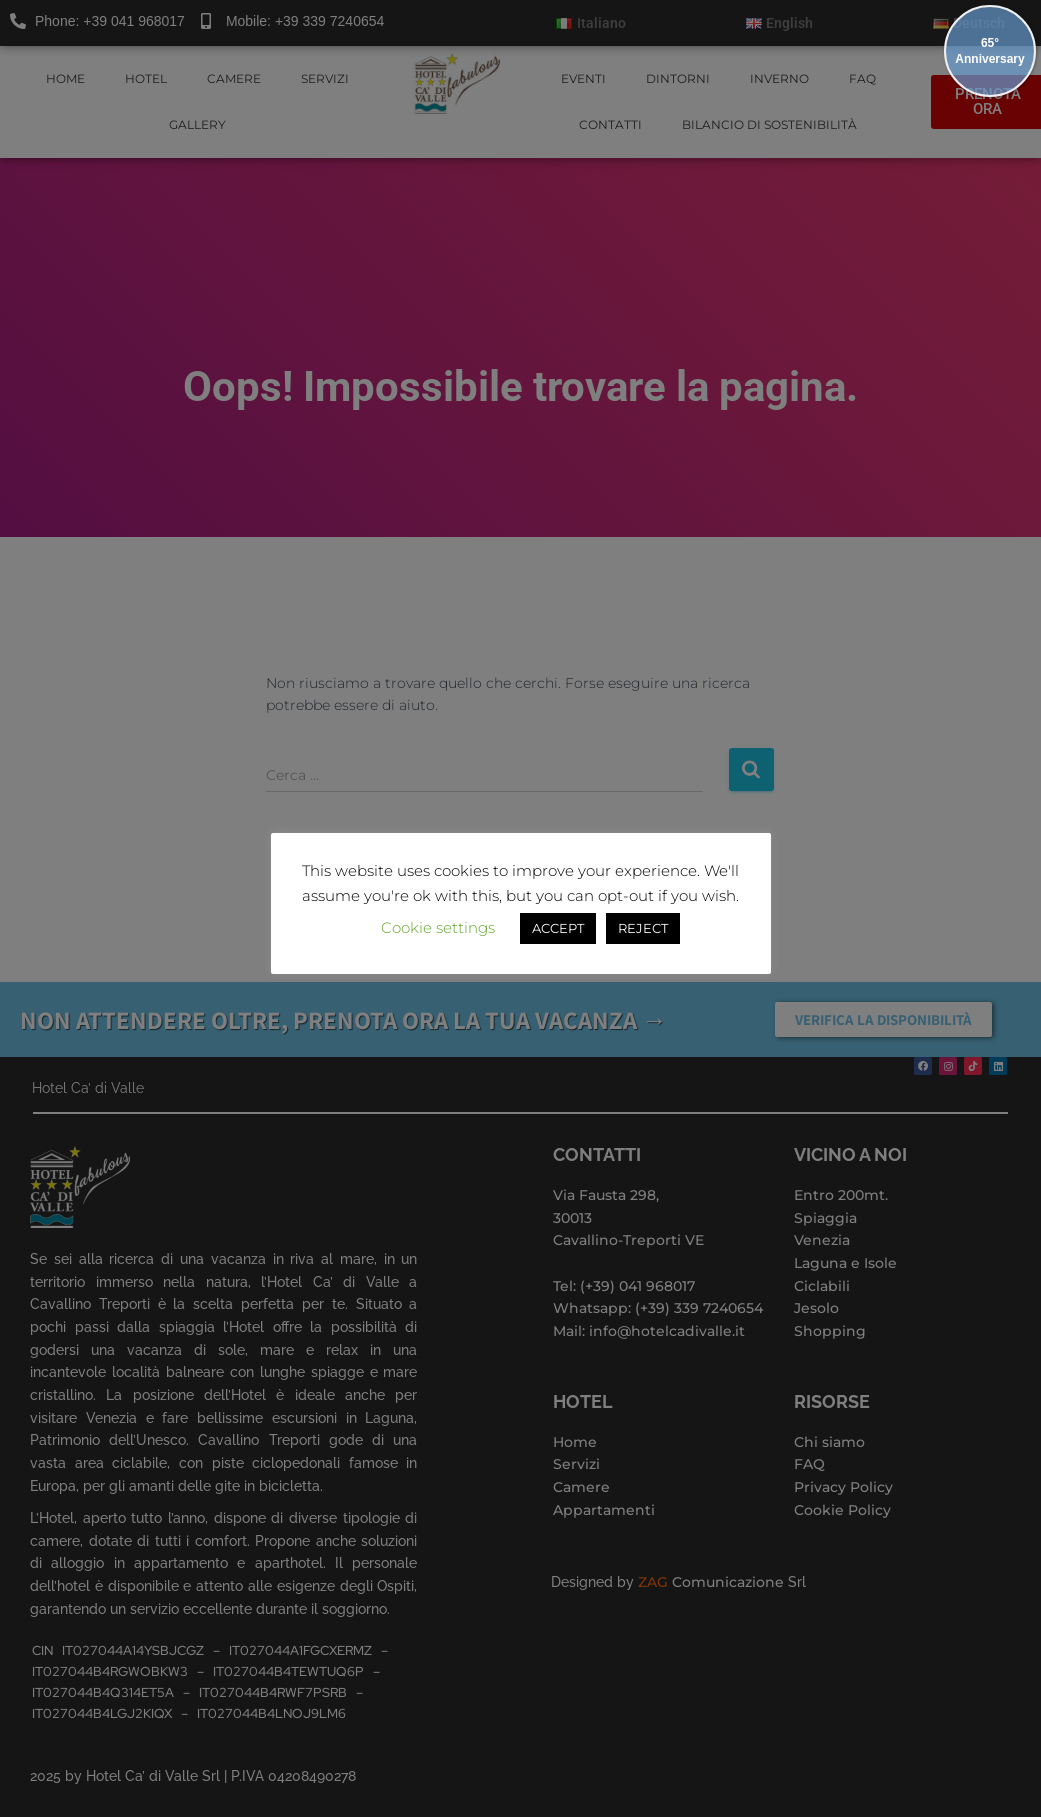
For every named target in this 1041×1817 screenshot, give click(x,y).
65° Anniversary (989, 51)
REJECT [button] (643, 928)
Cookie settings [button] (438, 927)
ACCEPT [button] (558, 928)
